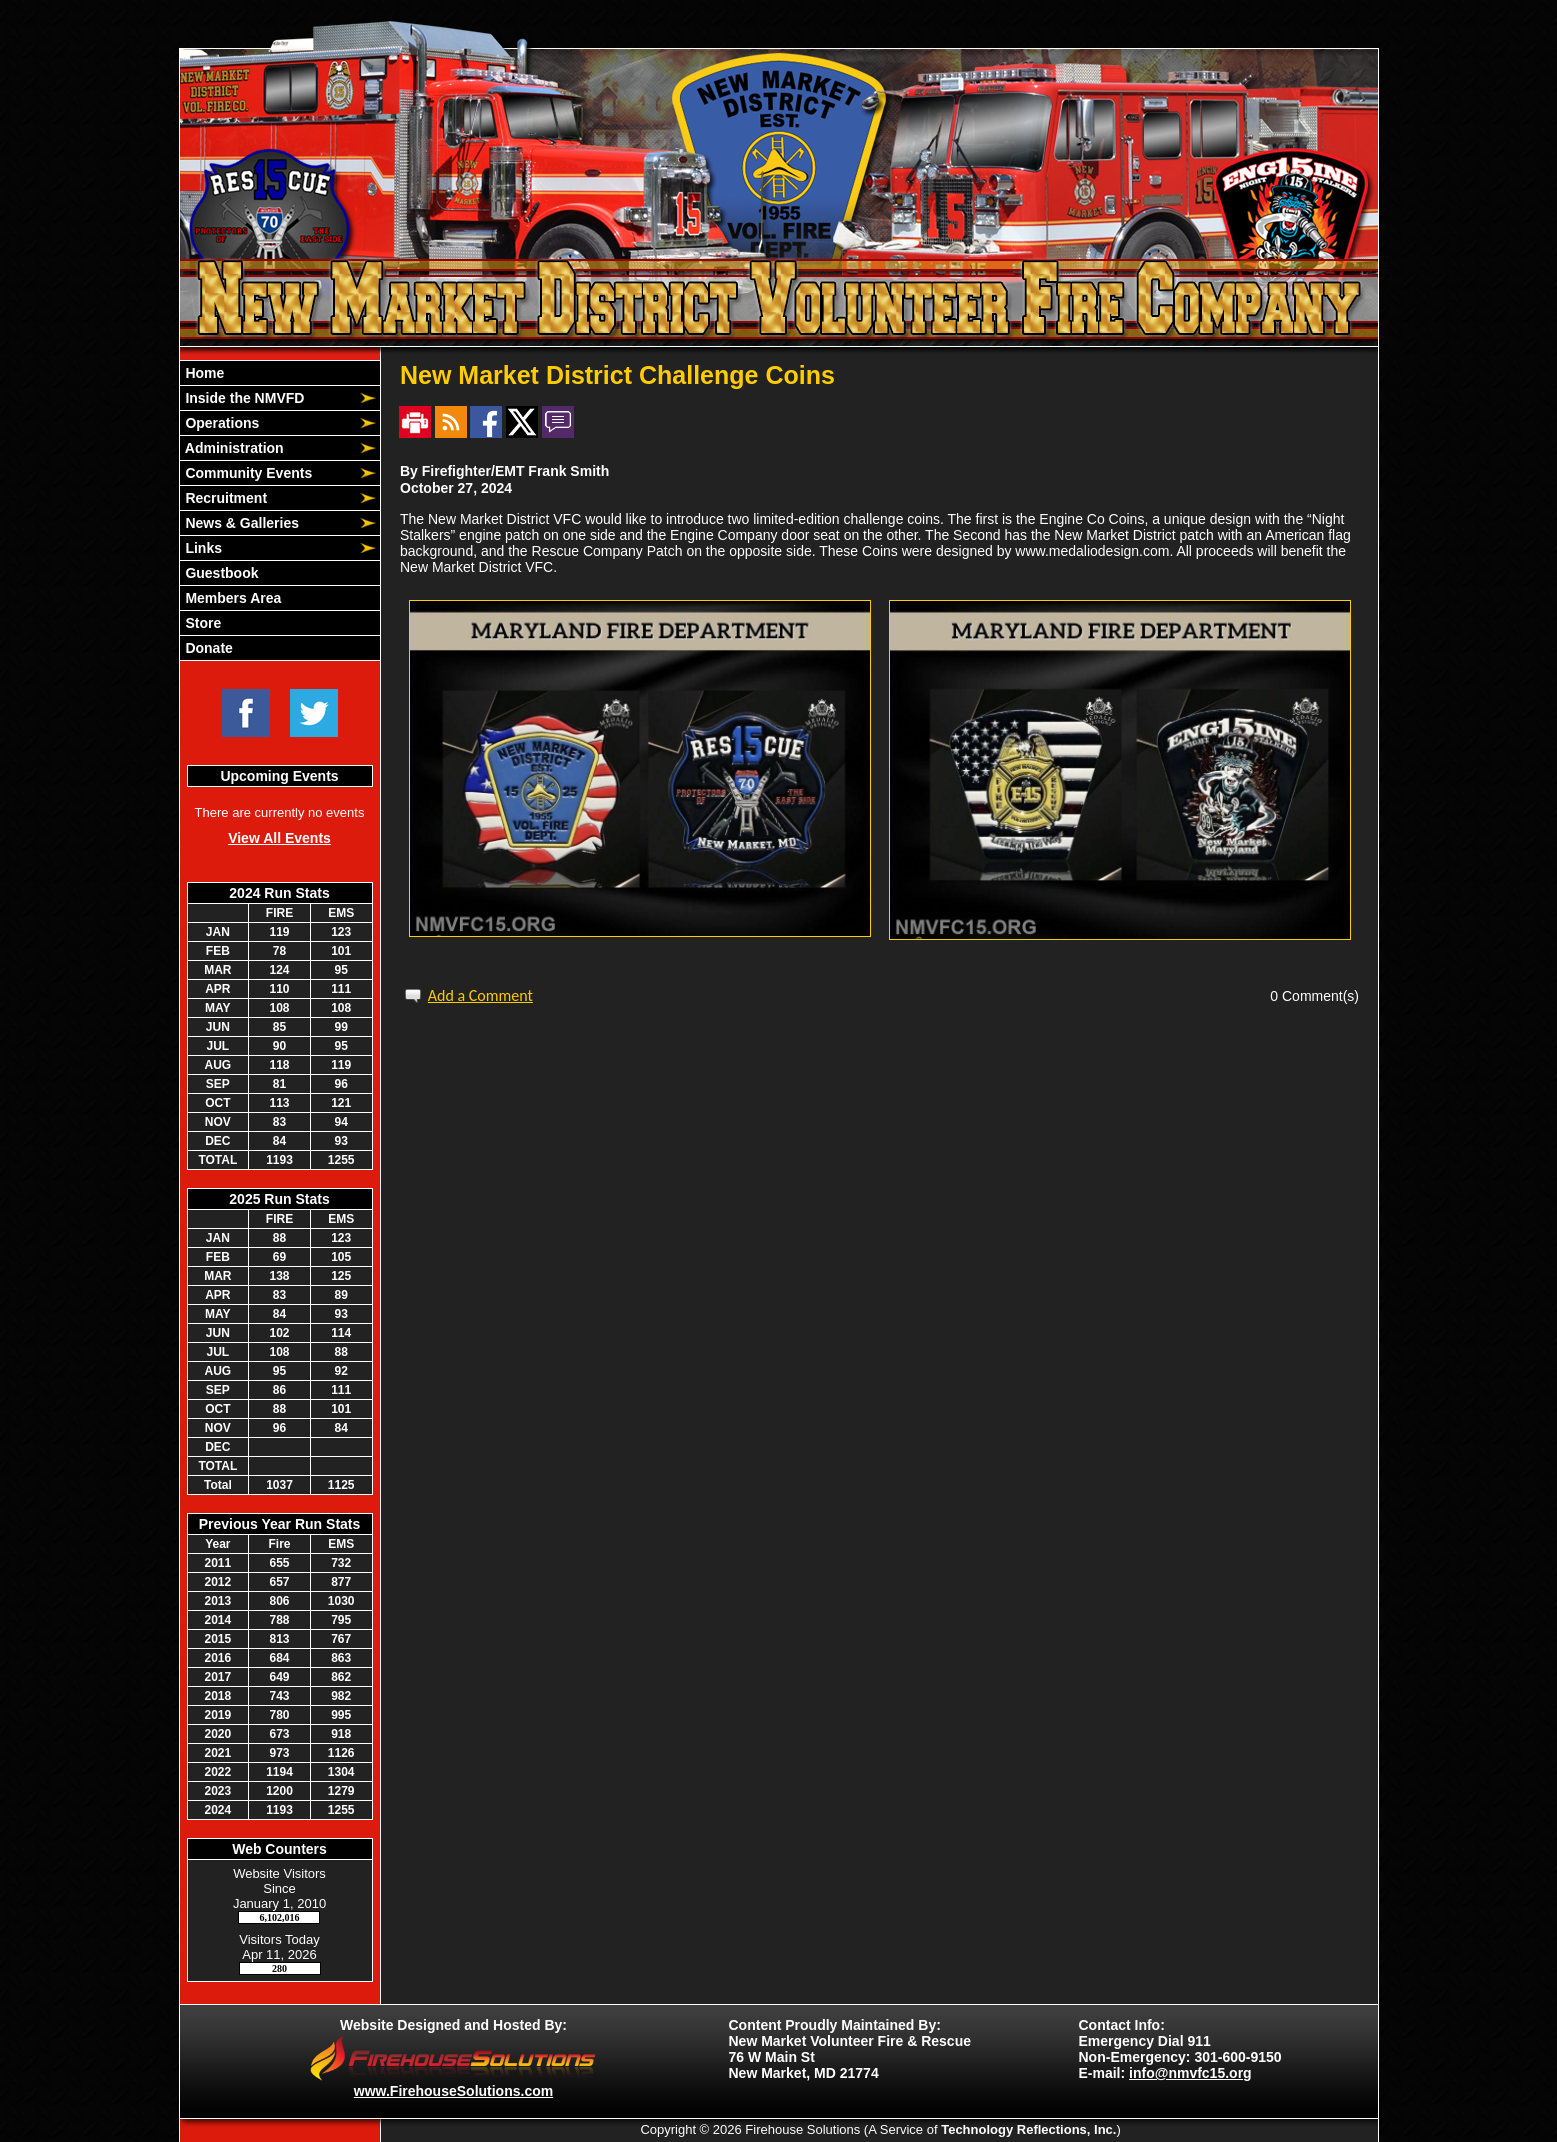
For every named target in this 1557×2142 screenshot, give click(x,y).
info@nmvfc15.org (1190, 2073)
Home (203, 373)
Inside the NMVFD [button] (243, 398)
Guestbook (220, 573)
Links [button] (202, 548)
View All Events (279, 838)
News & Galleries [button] (241, 523)
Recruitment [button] (225, 498)
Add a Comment (480, 995)
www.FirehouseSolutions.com (453, 2091)
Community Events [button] (247, 473)
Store (202, 623)
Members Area (232, 598)
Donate (207, 648)
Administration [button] (233, 448)
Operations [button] (221, 423)
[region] (280, 510)
